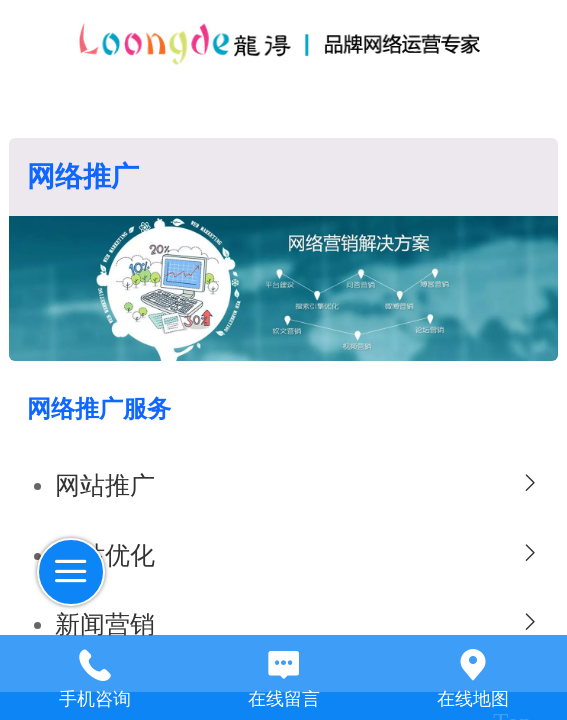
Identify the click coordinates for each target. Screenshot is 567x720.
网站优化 (105, 555)
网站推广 (105, 485)
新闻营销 (105, 624)
